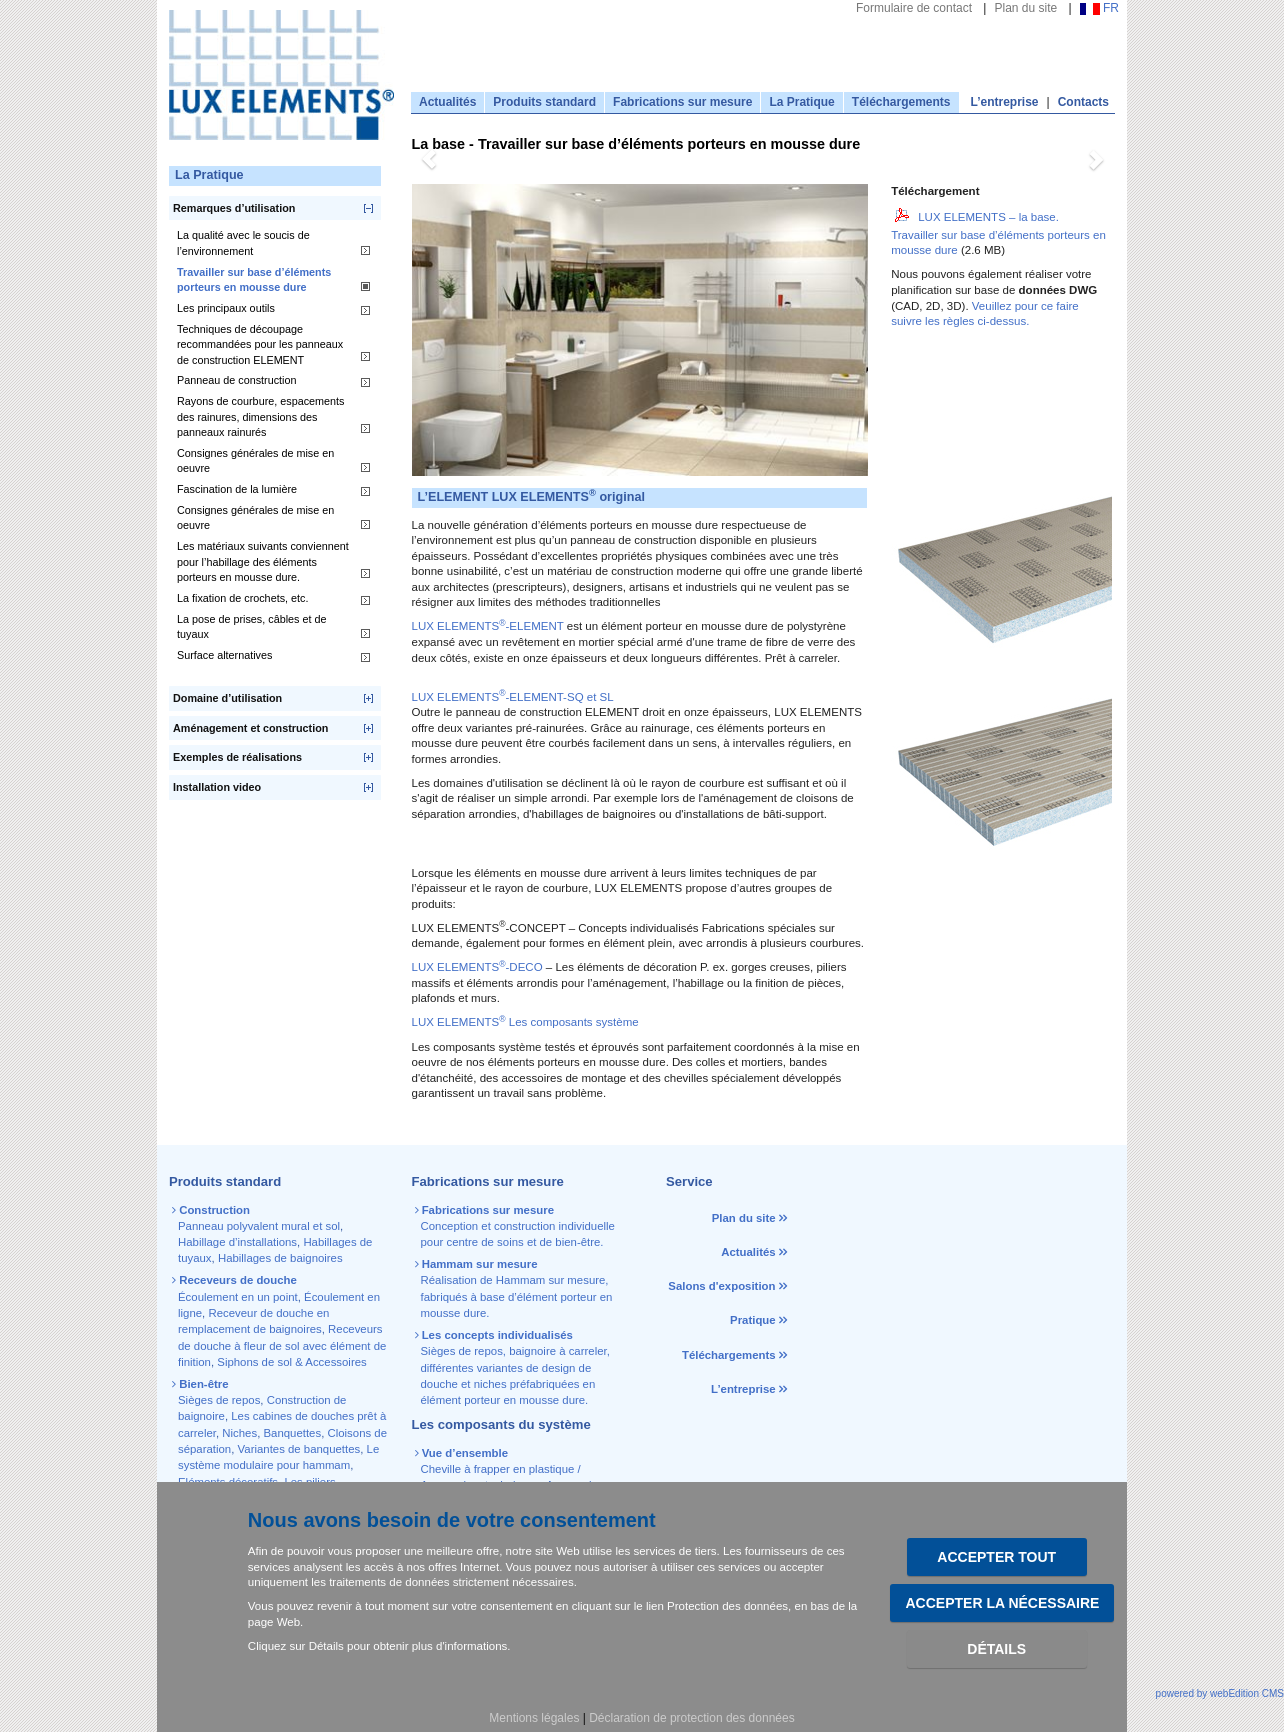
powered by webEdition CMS (1220, 1693)
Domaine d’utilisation (227, 698)
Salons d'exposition (723, 1286)
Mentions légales (534, 1718)
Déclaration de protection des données (691, 1718)
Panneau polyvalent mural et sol (259, 1226)
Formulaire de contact (914, 8)
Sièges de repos (219, 1400)
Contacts (1083, 102)
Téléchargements (901, 102)
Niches (239, 1433)
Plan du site (1025, 8)
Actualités (447, 102)
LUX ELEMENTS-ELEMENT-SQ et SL (513, 697)
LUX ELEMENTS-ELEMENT (488, 626)
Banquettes (293, 1433)
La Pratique (801, 102)
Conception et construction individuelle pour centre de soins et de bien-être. (516, 1226)
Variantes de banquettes (299, 1449)
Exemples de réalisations (237, 757)
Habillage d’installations (237, 1242)
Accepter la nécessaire (1002, 1603)
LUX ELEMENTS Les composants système (525, 1022)
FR (1099, 8)
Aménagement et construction (250, 728)
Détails (996, 1649)
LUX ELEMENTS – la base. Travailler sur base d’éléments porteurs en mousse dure (998, 234)
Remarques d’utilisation (234, 208)
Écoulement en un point (238, 1297)
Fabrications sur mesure (682, 102)
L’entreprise (1005, 102)
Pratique (753, 1320)
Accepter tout (996, 1557)
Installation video (217, 787)
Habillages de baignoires (280, 1258)
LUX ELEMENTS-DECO (477, 967)
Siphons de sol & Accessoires (291, 1362)
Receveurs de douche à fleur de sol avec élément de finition (282, 1345)
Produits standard (544, 102)
